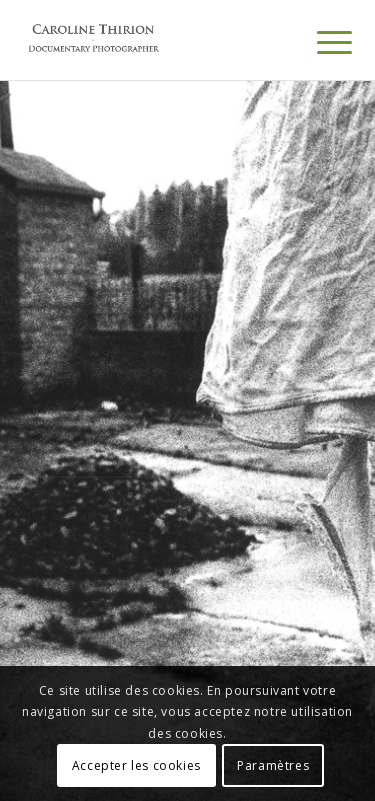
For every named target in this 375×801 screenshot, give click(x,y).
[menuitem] (319, 42)
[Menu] (319, 42)
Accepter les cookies (136, 765)
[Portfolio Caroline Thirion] (155, 40)
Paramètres (273, 765)
